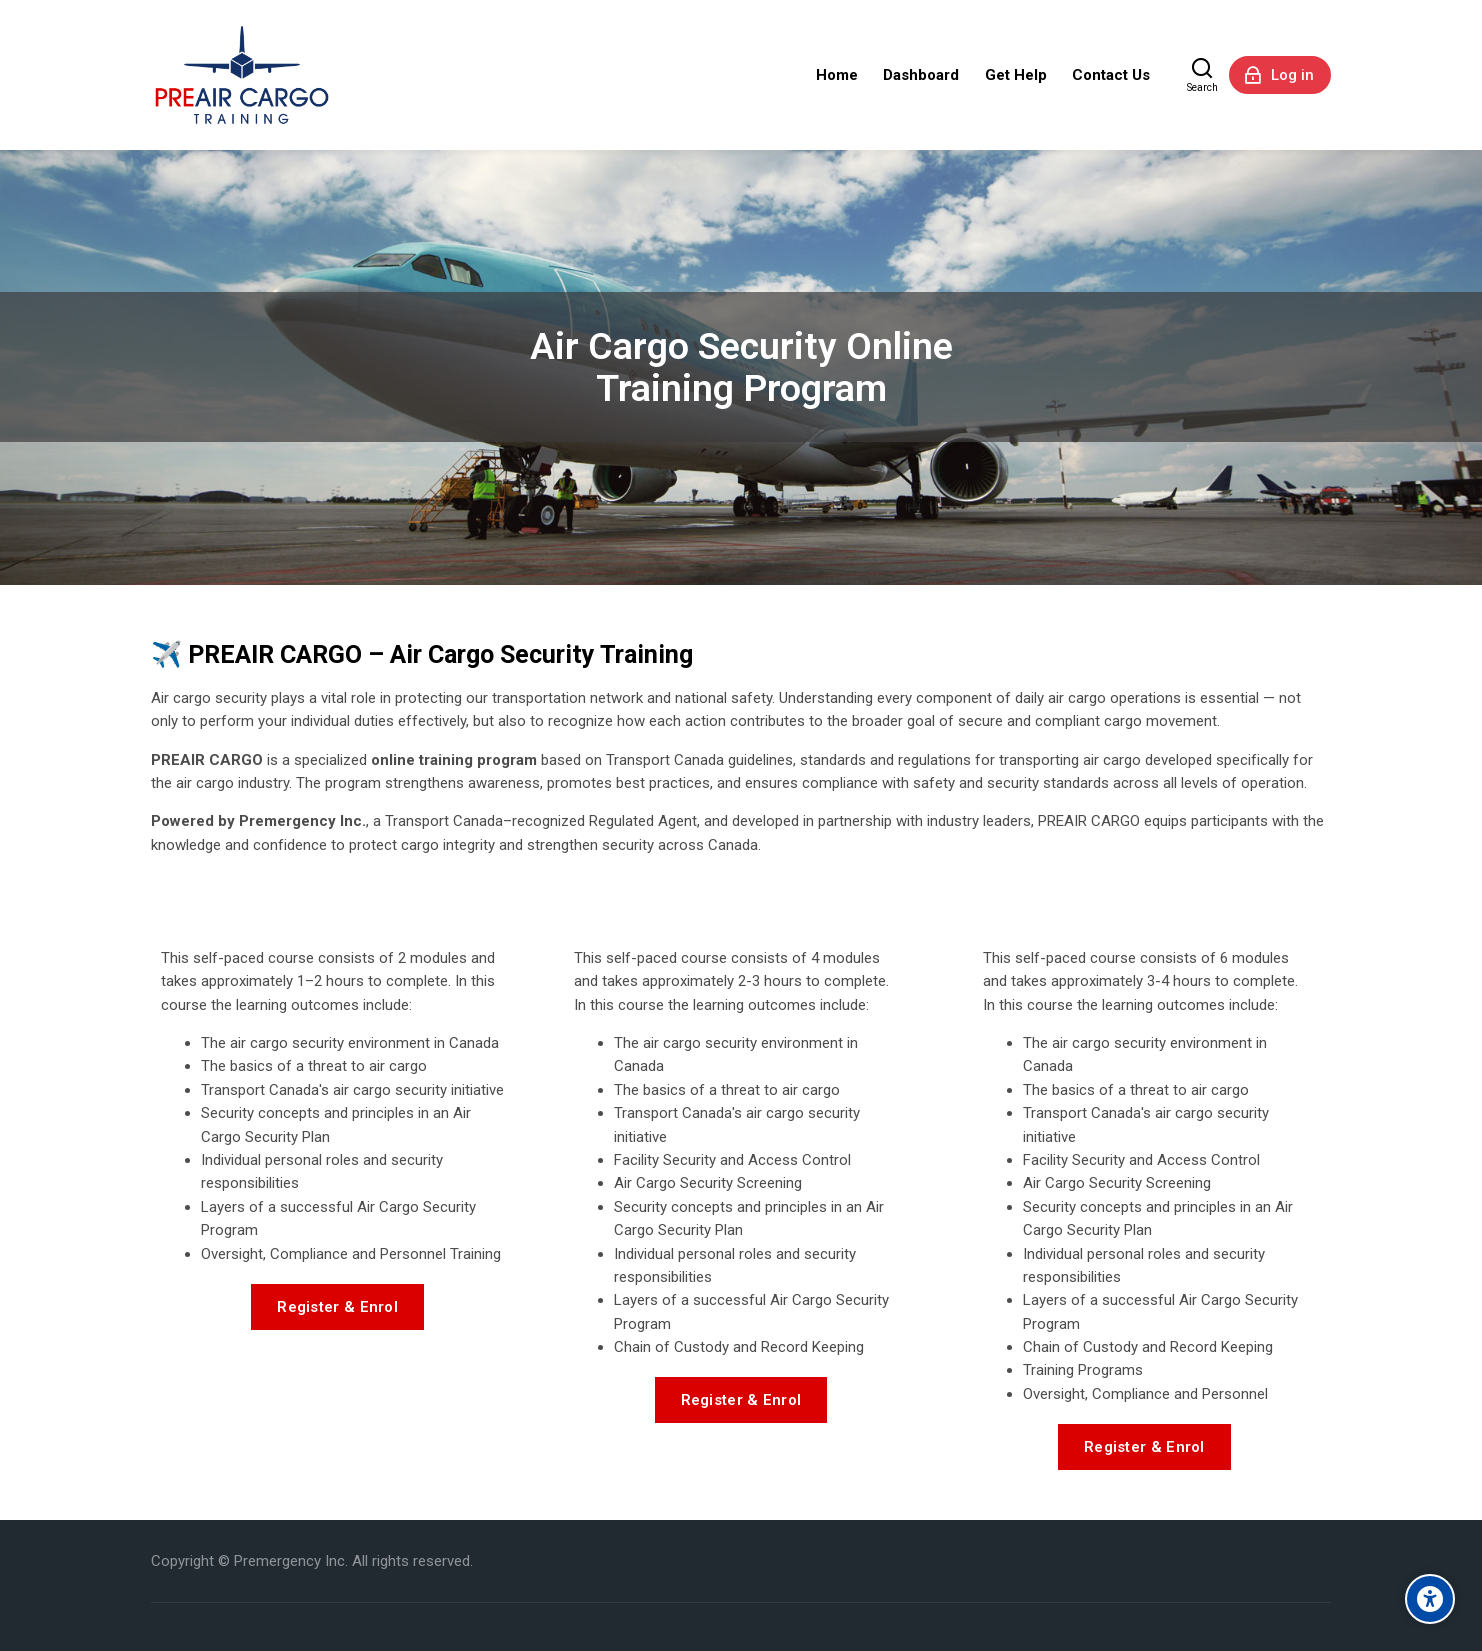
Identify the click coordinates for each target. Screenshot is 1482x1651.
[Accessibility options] (1430, 1599)
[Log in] (1280, 75)
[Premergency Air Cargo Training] (242, 75)
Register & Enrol (337, 1307)
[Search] (1202, 75)
